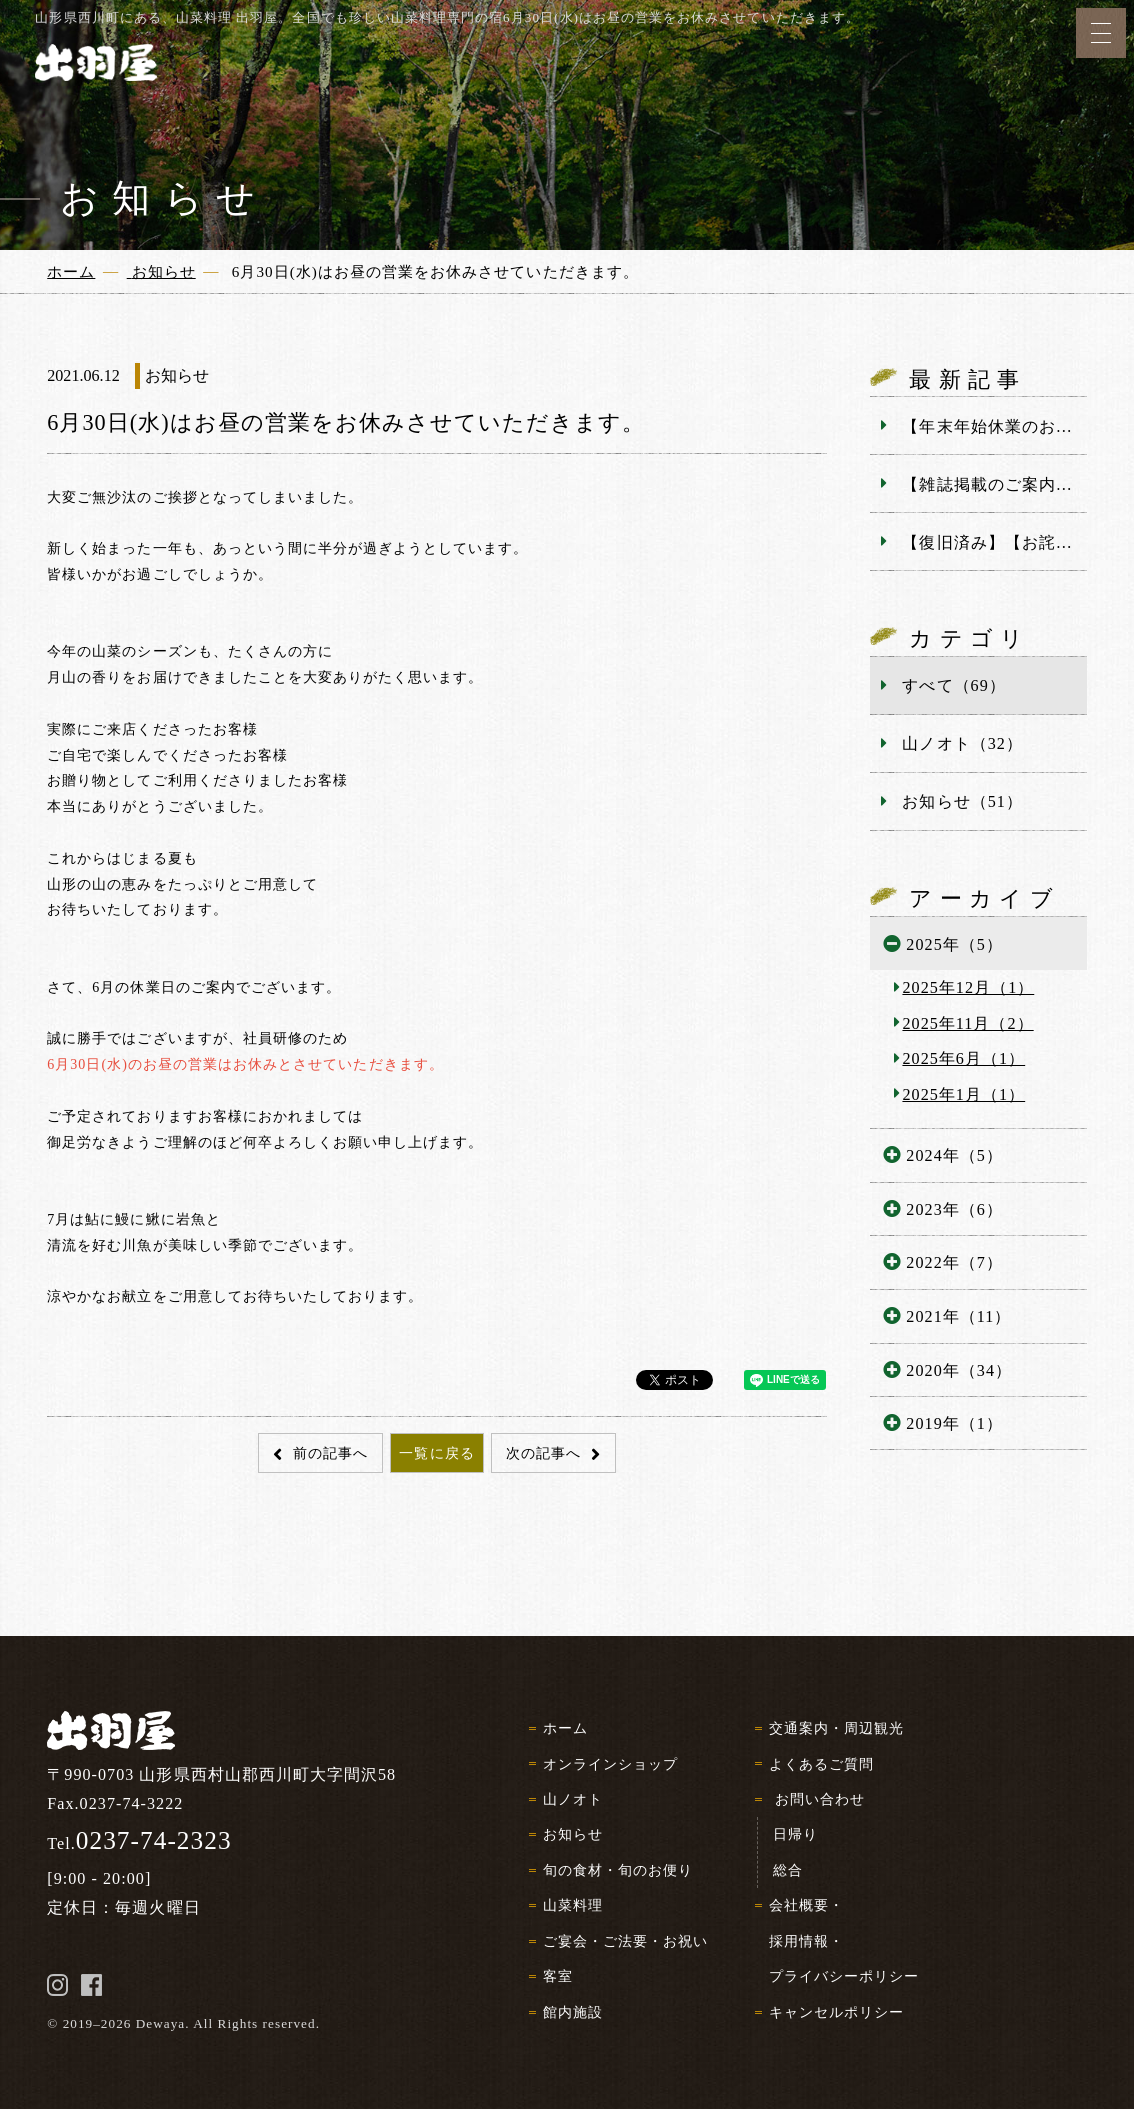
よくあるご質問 (821, 1764)
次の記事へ (546, 1453)
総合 (788, 1870)
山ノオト (573, 1799)
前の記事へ (328, 1453)
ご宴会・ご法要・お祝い (625, 1941)
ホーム (565, 1728)
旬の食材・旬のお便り (618, 1870)
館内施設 (573, 2012)
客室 (558, 1976)
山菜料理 (573, 1905)
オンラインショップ (610, 1764)
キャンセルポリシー (836, 2012)
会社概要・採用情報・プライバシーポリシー (844, 1940)
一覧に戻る (436, 1453)
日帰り (795, 1834)
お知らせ (573, 1834)
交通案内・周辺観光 (836, 1728)
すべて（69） (953, 685)
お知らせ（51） (962, 801)
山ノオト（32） (962, 743)
